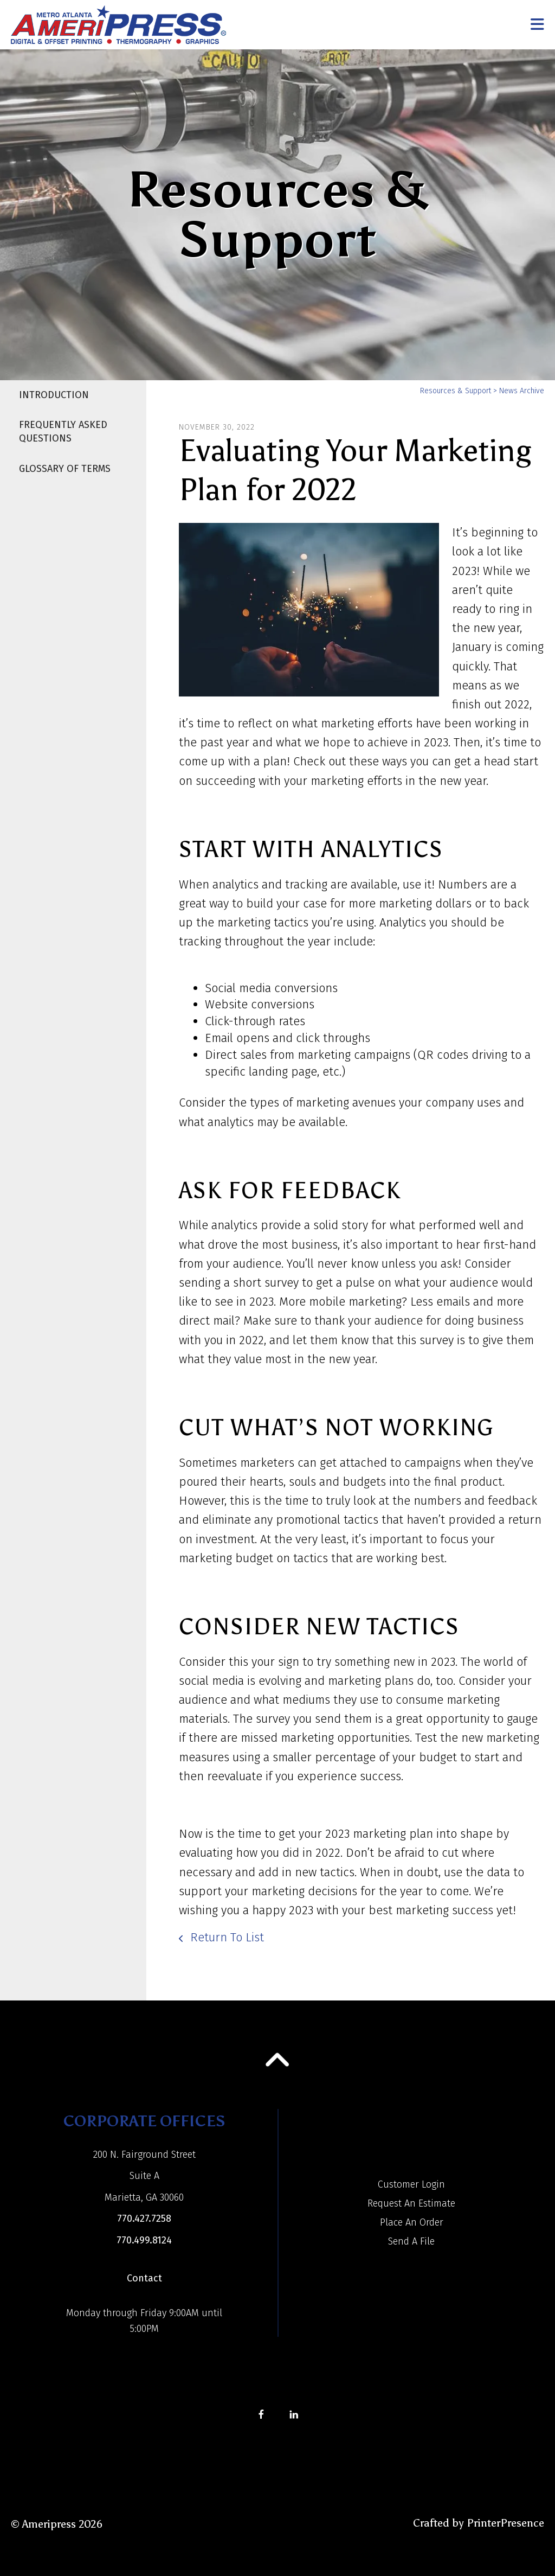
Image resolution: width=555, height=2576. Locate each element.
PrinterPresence (505, 2522)
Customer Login (411, 2184)
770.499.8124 (144, 2240)
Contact (144, 2278)
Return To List (225, 1937)
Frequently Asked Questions (63, 431)
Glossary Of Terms (65, 469)
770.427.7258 (144, 2219)
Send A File (411, 2241)
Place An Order (411, 2222)
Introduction (54, 395)
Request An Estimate (411, 2203)
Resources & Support (455, 390)
